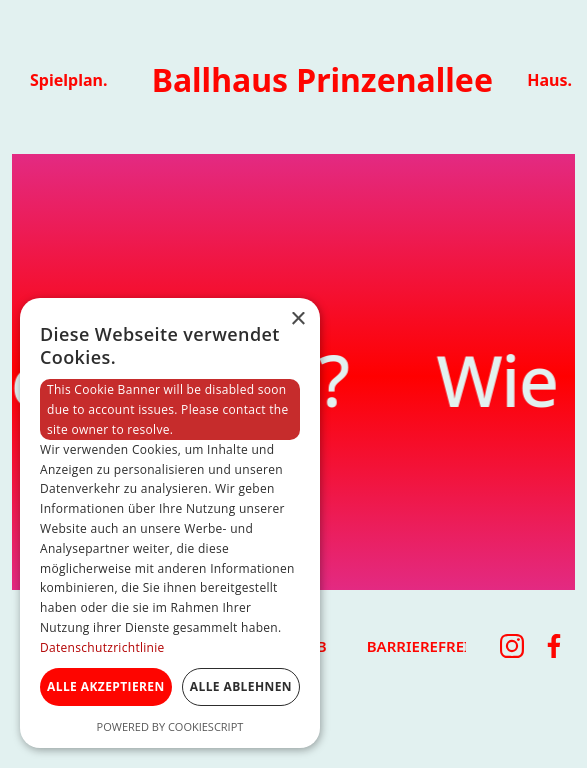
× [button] (297, 319)
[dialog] (170, 523)
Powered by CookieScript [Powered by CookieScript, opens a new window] (170, 726)
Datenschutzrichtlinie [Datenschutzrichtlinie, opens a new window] (102, 647)
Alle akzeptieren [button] (106, 686)
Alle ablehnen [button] (241, 686)
